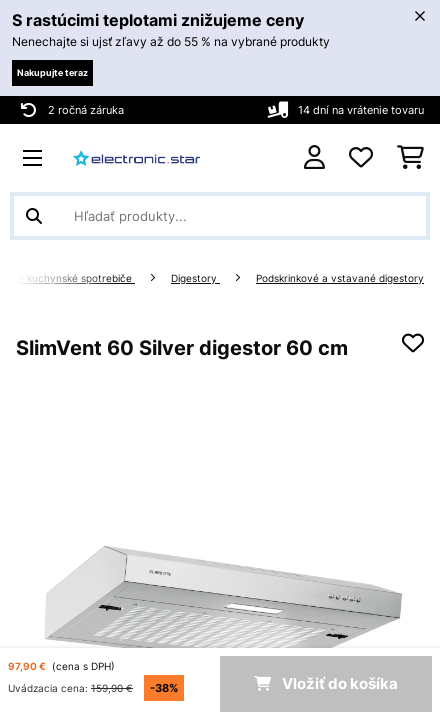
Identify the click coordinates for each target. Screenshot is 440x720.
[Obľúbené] (361, 158)
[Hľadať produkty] (220, 216)
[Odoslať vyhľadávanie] (34, 216)
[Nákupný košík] (410, 158)
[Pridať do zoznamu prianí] (413, 343)
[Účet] (314, 157)
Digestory (195, 278)
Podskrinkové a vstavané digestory (340, 278)
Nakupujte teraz (52, 72)
